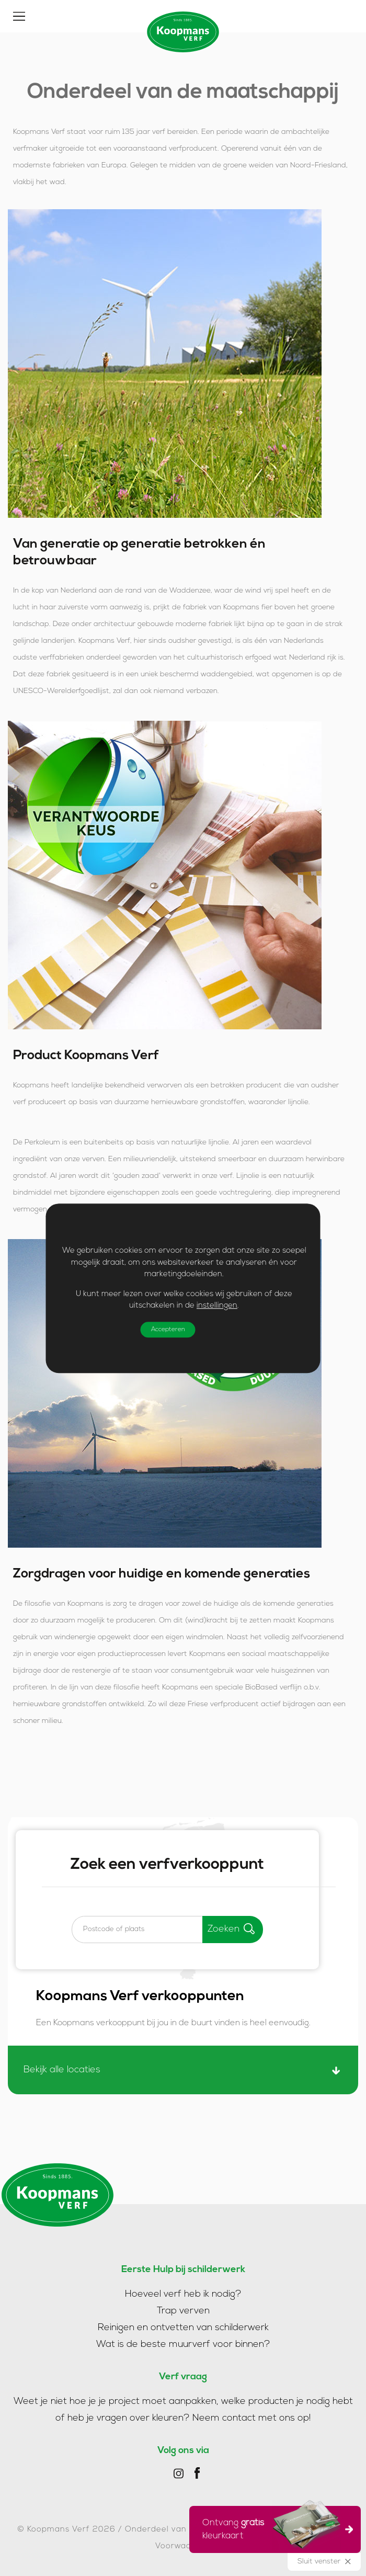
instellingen (217, 1306)
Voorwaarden (183, 2546)
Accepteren (168, 1329)
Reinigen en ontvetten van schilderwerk (183, 2328)
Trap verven (183, 2311)
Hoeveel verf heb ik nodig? (183, 2294)
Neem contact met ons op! (251, 2418)
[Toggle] (19, 16)
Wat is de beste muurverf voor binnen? (183, 2345)
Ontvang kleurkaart (271, 2528)
